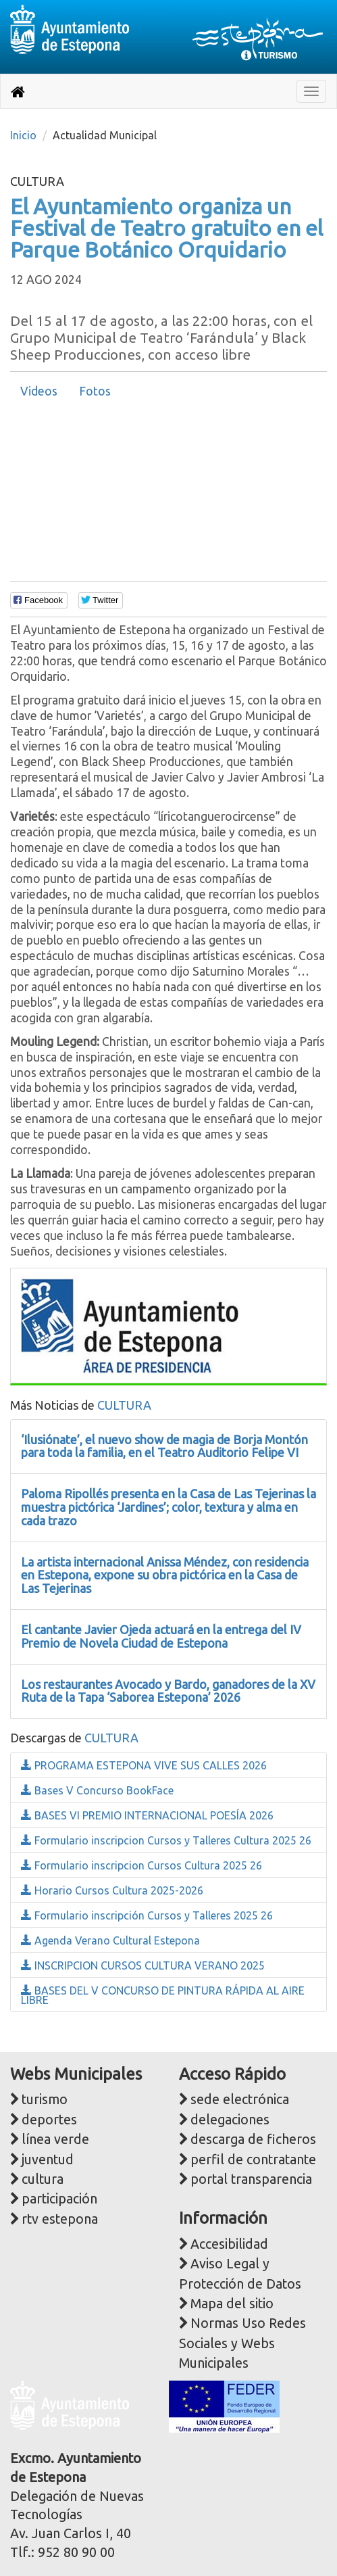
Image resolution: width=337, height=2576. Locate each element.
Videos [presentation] (38, 391)
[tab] (39, 391)
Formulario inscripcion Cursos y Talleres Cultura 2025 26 (166, 1840)
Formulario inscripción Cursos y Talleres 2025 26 (147, 1915)
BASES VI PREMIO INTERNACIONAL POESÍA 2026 (147, 1815)
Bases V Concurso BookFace (97, 1790)
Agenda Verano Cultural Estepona (110, 1940)
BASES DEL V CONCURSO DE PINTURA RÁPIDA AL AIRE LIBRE (163, 1995)
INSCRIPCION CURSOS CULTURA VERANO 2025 (143, 1965)
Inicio (23, 135)
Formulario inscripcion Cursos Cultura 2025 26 (141, 1865)
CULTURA (124, 1405)
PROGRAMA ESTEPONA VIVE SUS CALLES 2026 (144, 1765)
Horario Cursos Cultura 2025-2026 (112, 1890)
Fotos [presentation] (95, 391)
